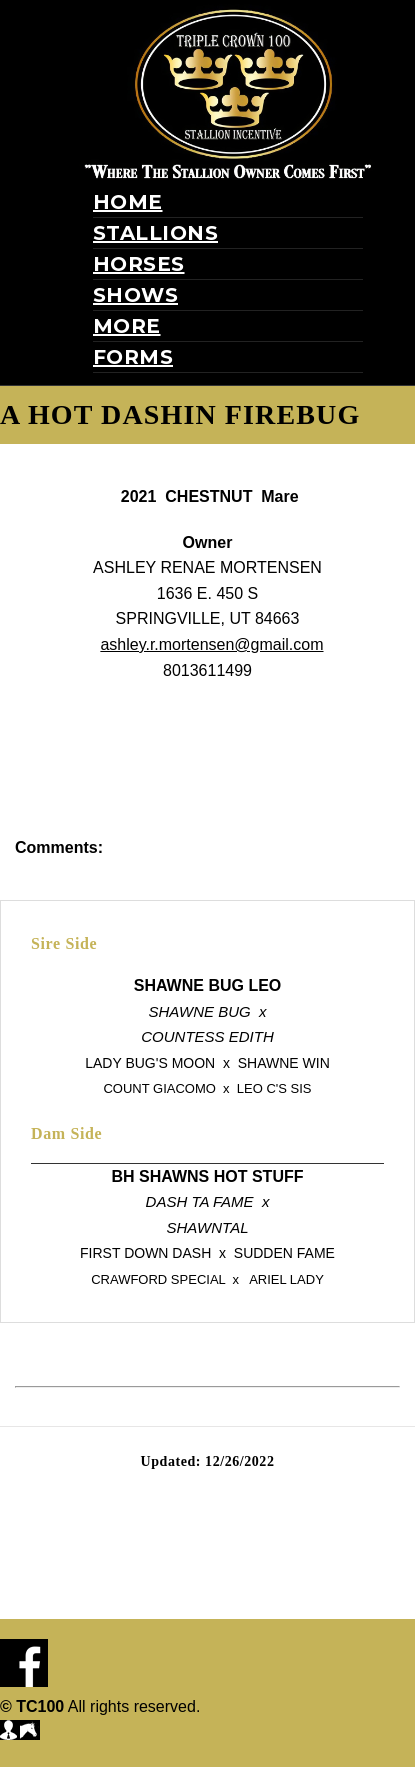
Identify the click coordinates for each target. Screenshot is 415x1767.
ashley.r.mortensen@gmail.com (211, 644)
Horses (139, 264)
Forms (133, 357)
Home (128, 202)
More (127, 326)
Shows (136, 295)
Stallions (156, 233)
